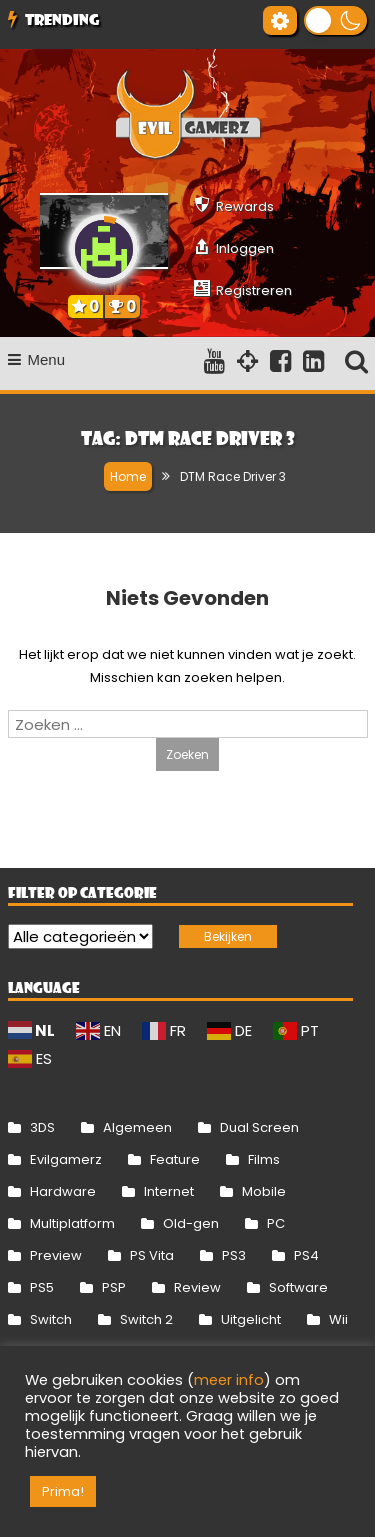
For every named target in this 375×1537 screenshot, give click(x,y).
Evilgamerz (66, 1159)
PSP (114, 1287)
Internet (169, 1191)
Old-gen (191, 1223)
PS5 (42, 1287)
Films (264, 1159)
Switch (51, 1319)
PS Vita (152, 1255)
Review (197, 1287)
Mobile (264, 1191)
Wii (338, 1319)
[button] (335, 20)
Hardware (63, 1191)
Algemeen (137, 1127)
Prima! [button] (63, 1491)
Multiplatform (72, 1223)
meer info (229, 1380)
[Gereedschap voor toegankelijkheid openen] (280, 20)
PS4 (306, 1255)
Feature (175, 1159)
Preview (56, 1255)
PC (276, 1223)
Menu (37, 359)
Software (298, 1287)
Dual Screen (259, 1127)
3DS (42, 1127)
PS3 (234, 1255)
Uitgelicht (251, 1319)
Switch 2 (146, 1319)
